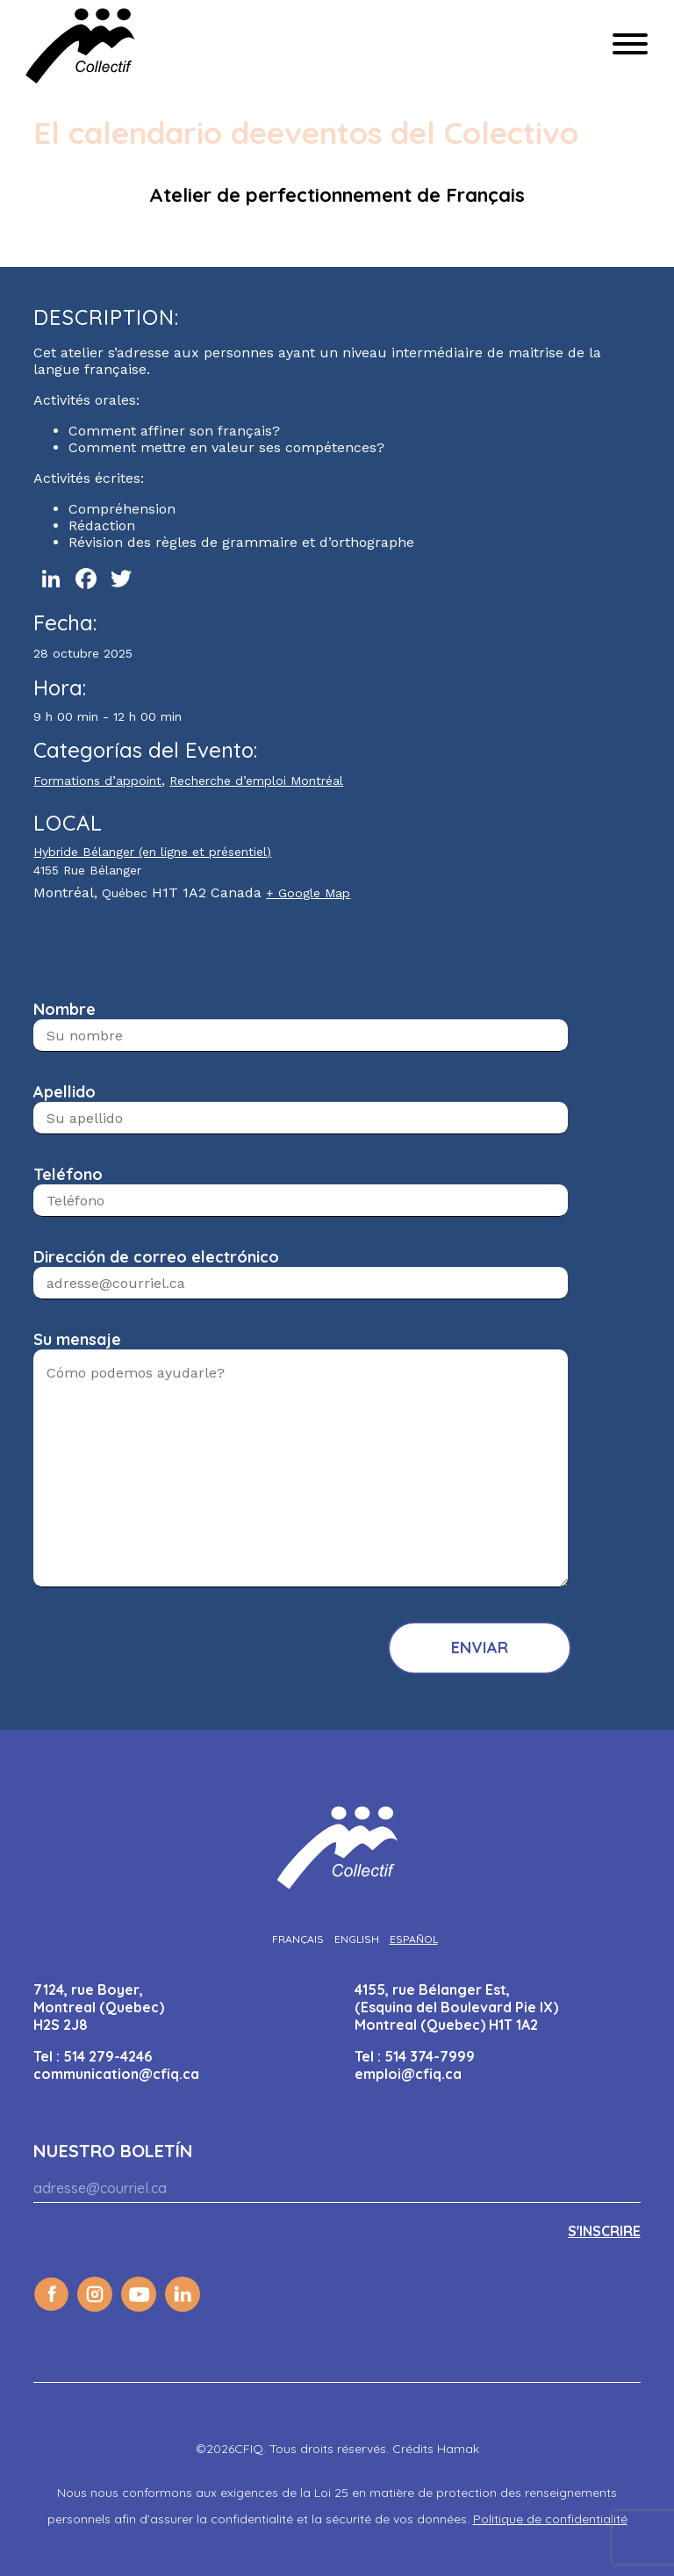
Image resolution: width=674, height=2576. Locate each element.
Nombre (64, 1009)
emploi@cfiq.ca (408, 2074)
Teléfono (68, 1174)
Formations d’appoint (97, 781)
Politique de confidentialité (550, 2519)
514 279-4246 (107, 2056)
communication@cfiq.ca (116, 2074)
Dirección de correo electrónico (156, 1257)
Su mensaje (77, 1339)
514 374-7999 (429, 2056)
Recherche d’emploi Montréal (256, 781)
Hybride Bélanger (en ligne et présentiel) (152, 852)
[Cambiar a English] (356, 1939)
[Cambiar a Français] (298, 1939)
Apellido (64, 1092)
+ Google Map (308, 893)
